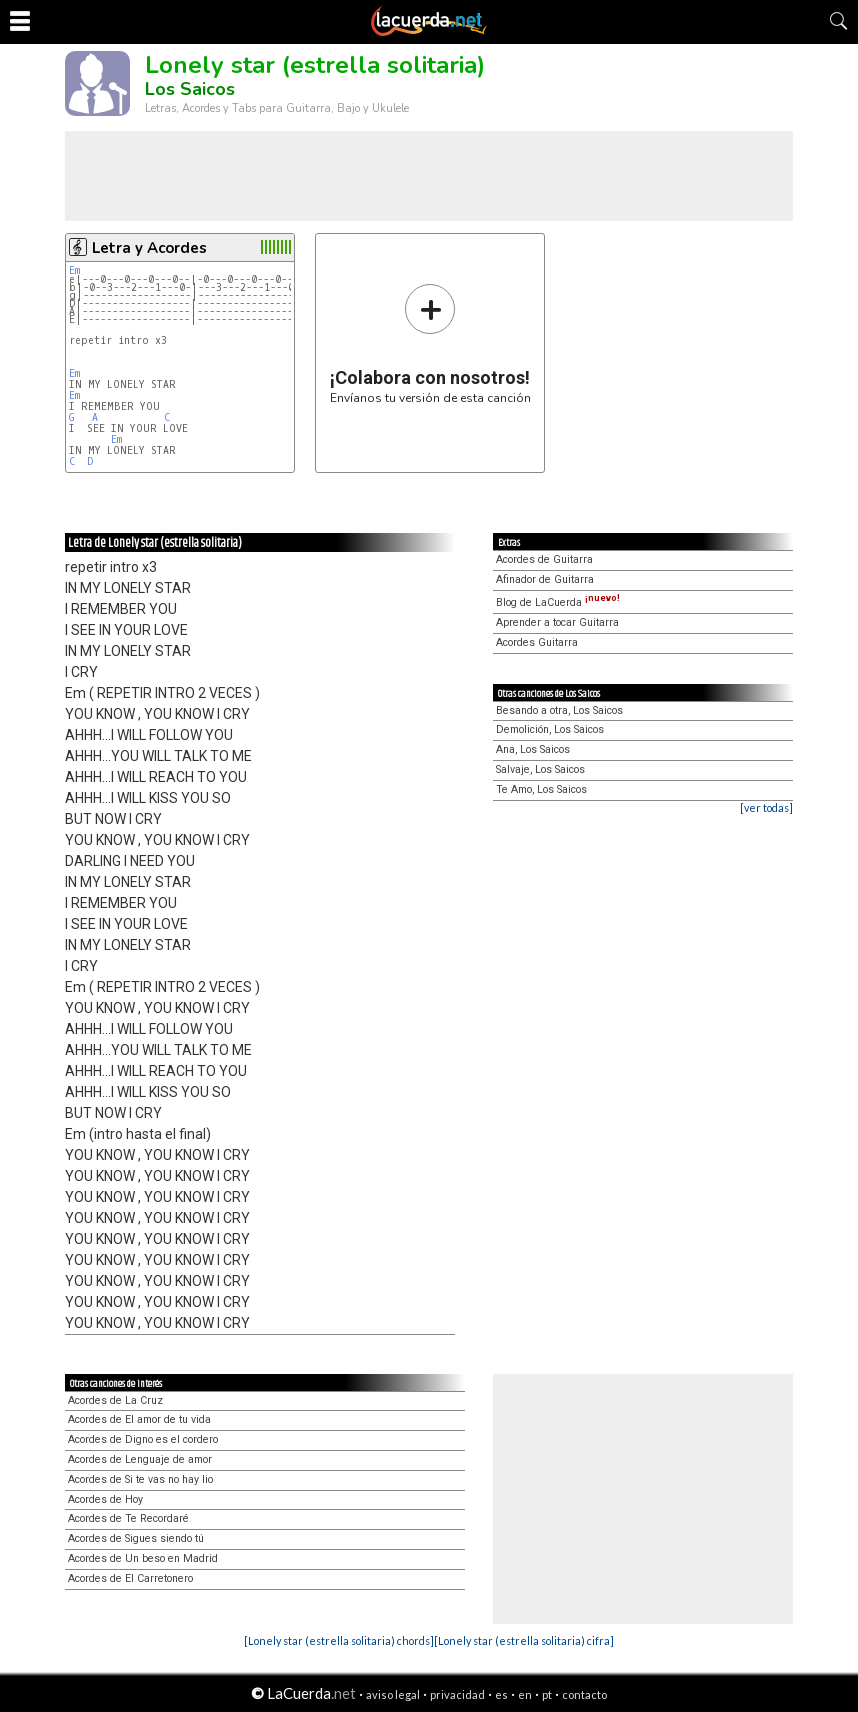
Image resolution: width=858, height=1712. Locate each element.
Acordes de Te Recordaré (128, 1518)
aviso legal (393, 1694)
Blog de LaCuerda (558, 602)
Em (74, 270)
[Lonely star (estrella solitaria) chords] (339, 1640)
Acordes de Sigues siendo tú (136, 1538)
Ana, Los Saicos (533, 749)
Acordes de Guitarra (544, 559)
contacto (584, 1694)
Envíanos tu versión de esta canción (430, 343)
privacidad (457, 1694)
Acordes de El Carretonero (130, 1578)
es (501, 1694)
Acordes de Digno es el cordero (143, 1439)
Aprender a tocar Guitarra (557, 622)
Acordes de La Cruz (115, 1400)
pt (547, 1694)
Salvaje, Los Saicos (540, 769)
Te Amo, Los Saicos (541, 789)
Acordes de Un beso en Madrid (143, 1558)
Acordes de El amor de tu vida (139, 1419)
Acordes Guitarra (537, 642)
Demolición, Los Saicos (550, 729)
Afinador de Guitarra (545, 579)
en (525, 1694)
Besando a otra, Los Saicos (559, 710)
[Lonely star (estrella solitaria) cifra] (524, 1640)
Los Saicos (190, 89)
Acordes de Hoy (105, 1499)
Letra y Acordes (149, 248)
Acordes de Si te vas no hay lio (140, 1479)
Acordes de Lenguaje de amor (140, 1459)
